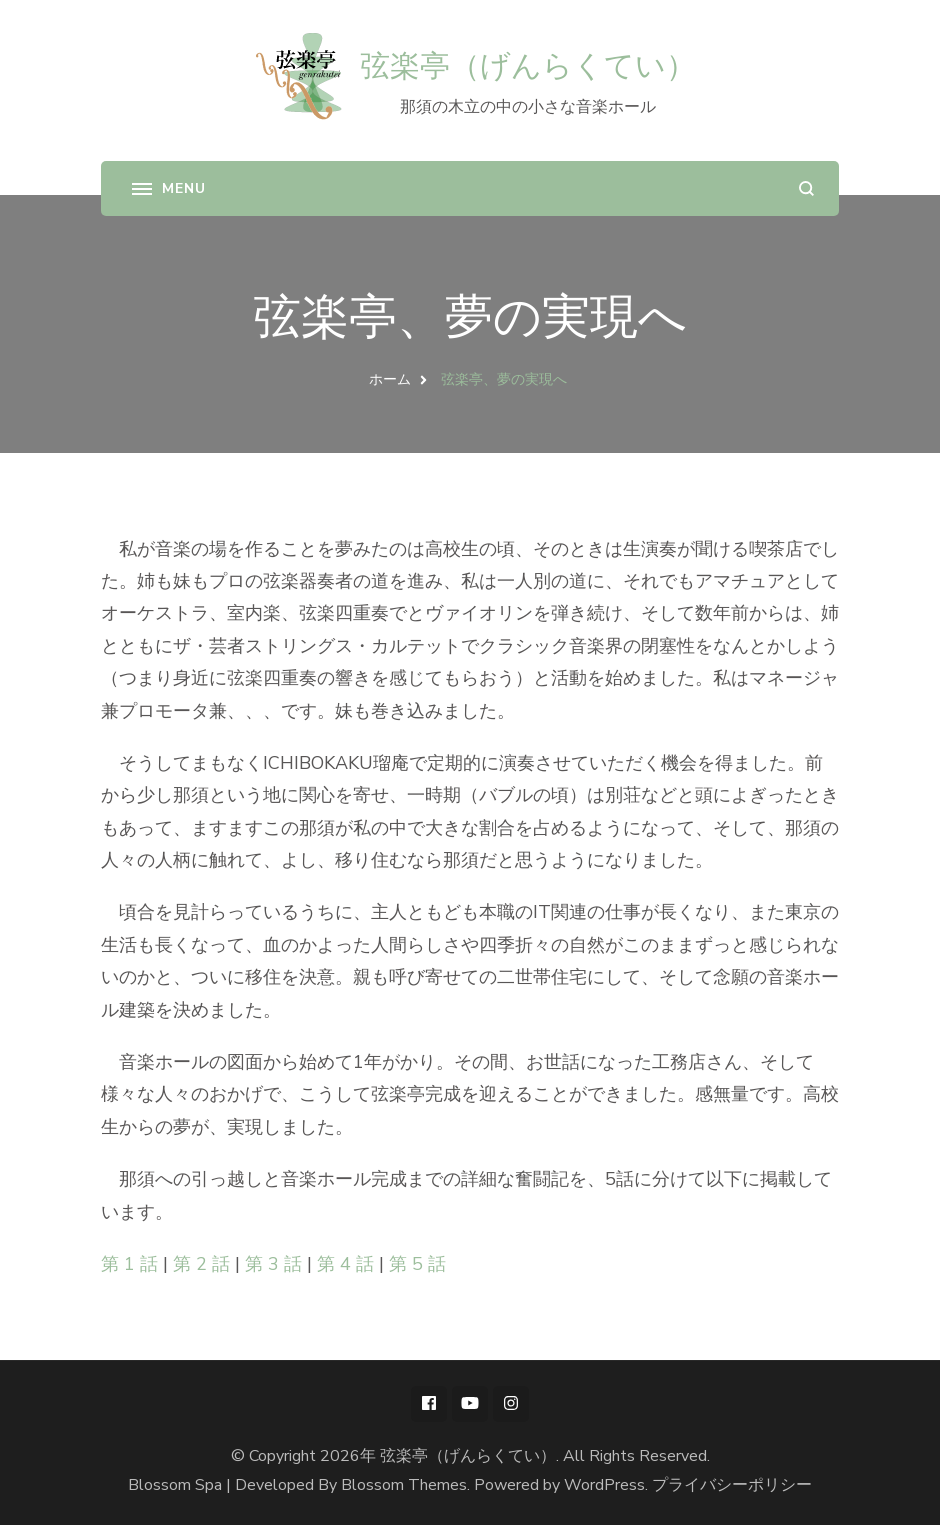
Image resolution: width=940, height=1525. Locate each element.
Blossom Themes (404, 1485)
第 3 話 (273, 1264)
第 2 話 (201, 1264)
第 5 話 (417, 1264)
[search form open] (806, 188)
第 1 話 (129, 1264)
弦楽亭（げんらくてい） (528, 65)
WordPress (604, 1485)
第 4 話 (345, 1264)
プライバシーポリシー (732, 1485)
